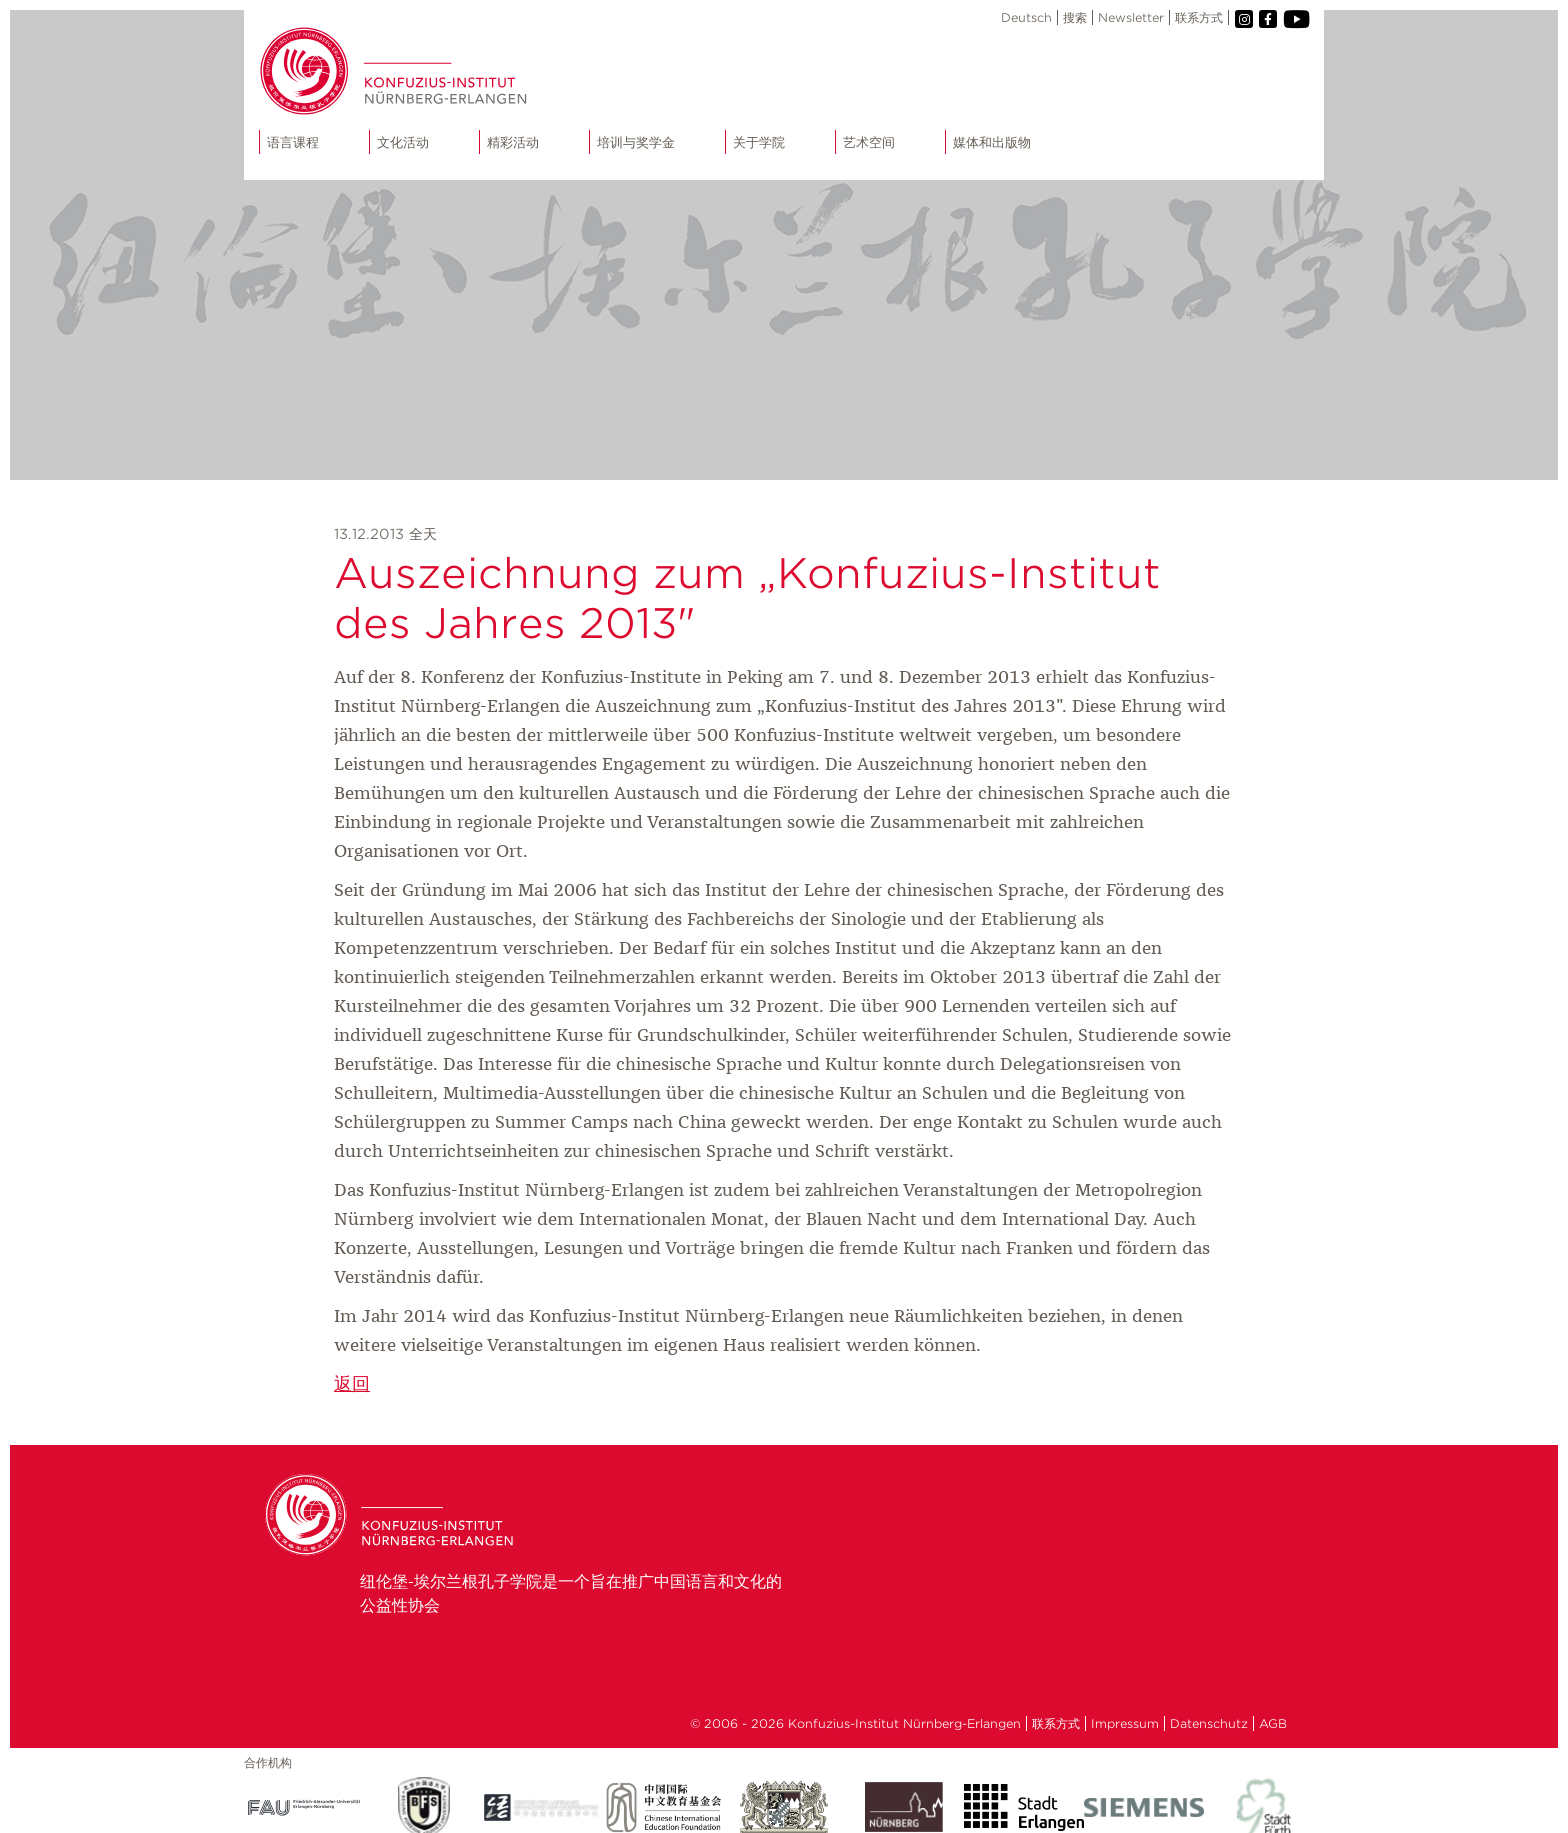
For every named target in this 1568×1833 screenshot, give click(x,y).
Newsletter (1131, 17)
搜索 (1075, 17)
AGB (1273, 1723)
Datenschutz (1209, 1723)
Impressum (1125, 1723)
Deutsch (1026, 17)
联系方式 (1199, 17)
